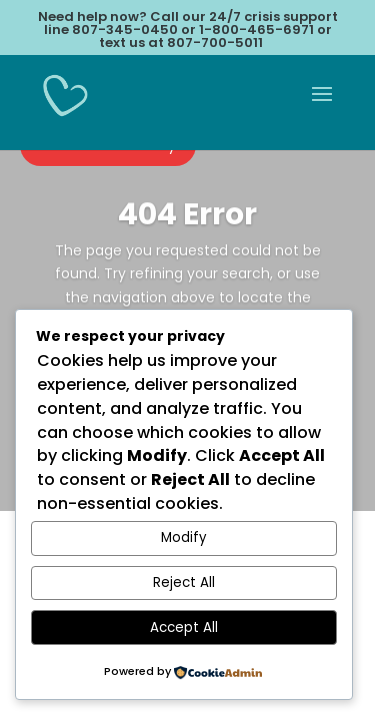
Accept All (184, 627)
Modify (184, 537)
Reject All (184, 582)
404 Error (187, 220)
